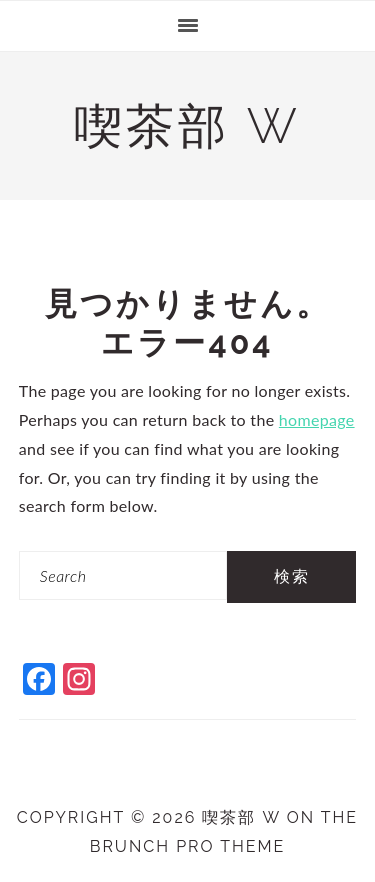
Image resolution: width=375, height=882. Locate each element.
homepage (317, 419)
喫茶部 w (187, 126)
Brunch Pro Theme (188, 846)
